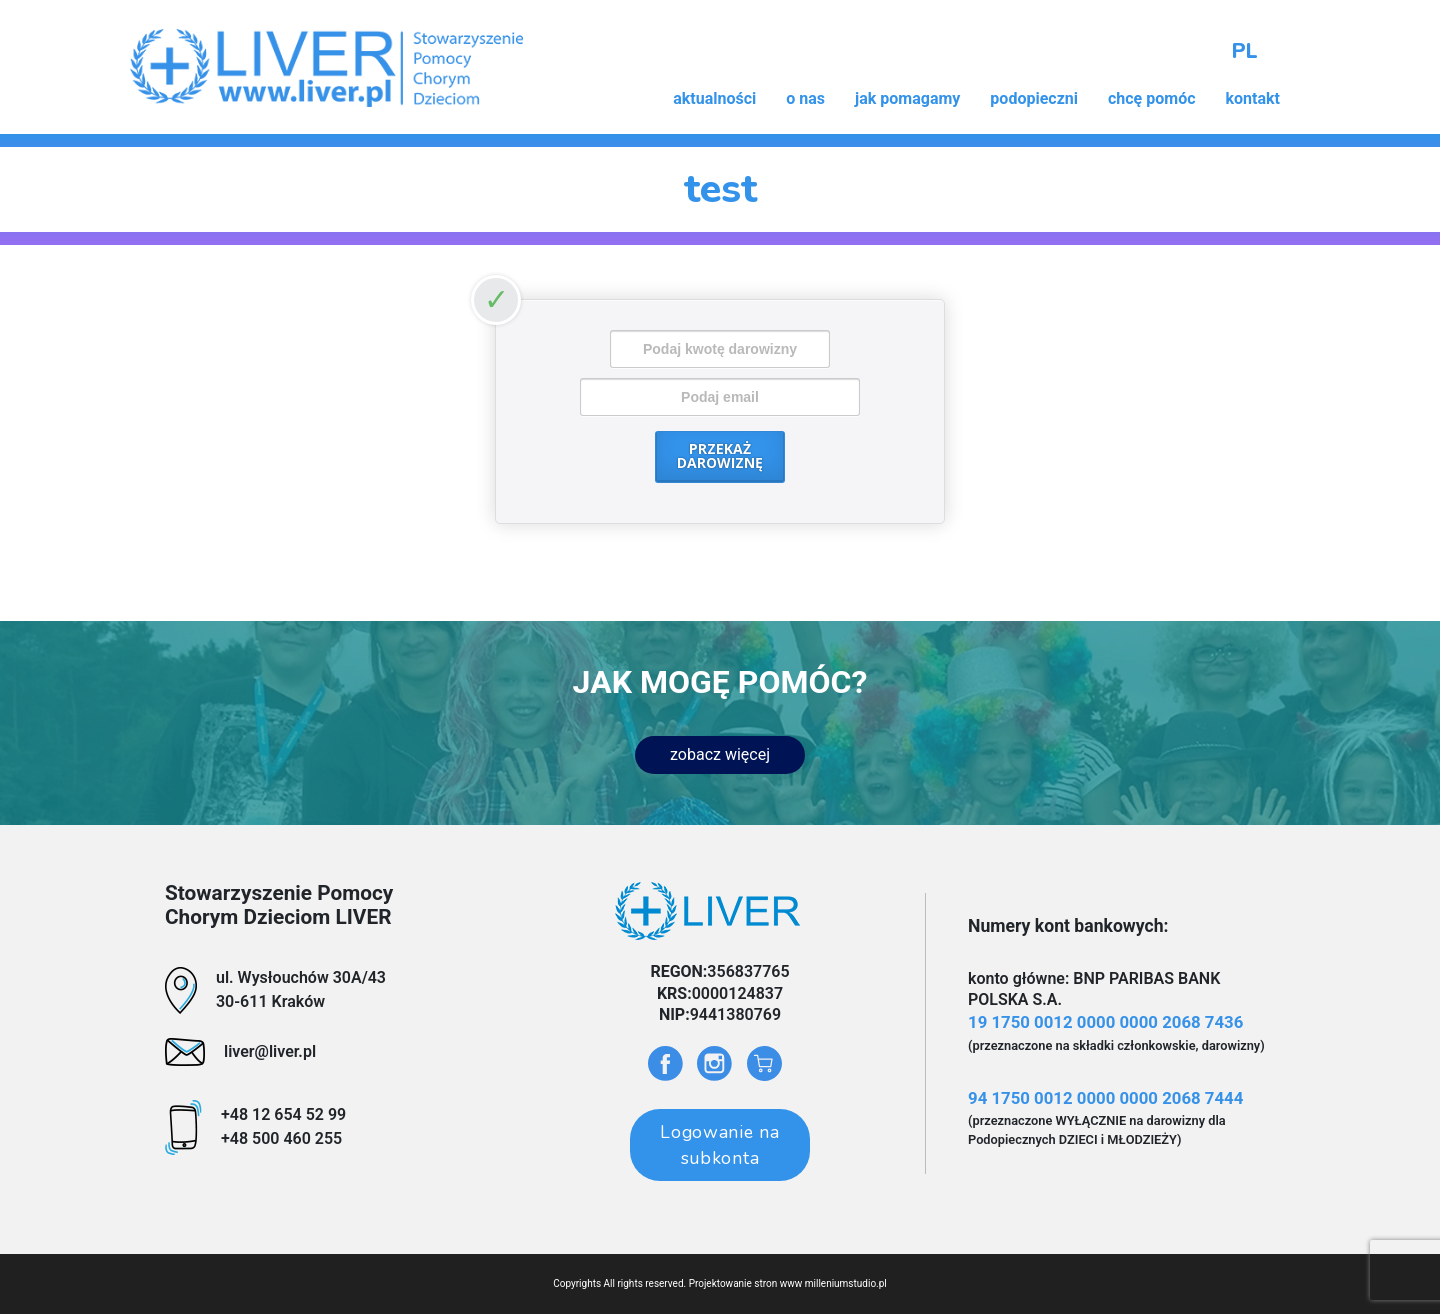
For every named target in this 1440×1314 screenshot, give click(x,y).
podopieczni (1034, 98)
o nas (805, 98)
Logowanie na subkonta (719, 1145)
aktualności (714, 98)
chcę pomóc (1152, 98)
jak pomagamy (907, 98)
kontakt (1253, 98)
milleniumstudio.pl (846, 1283)
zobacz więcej (720, 754)
